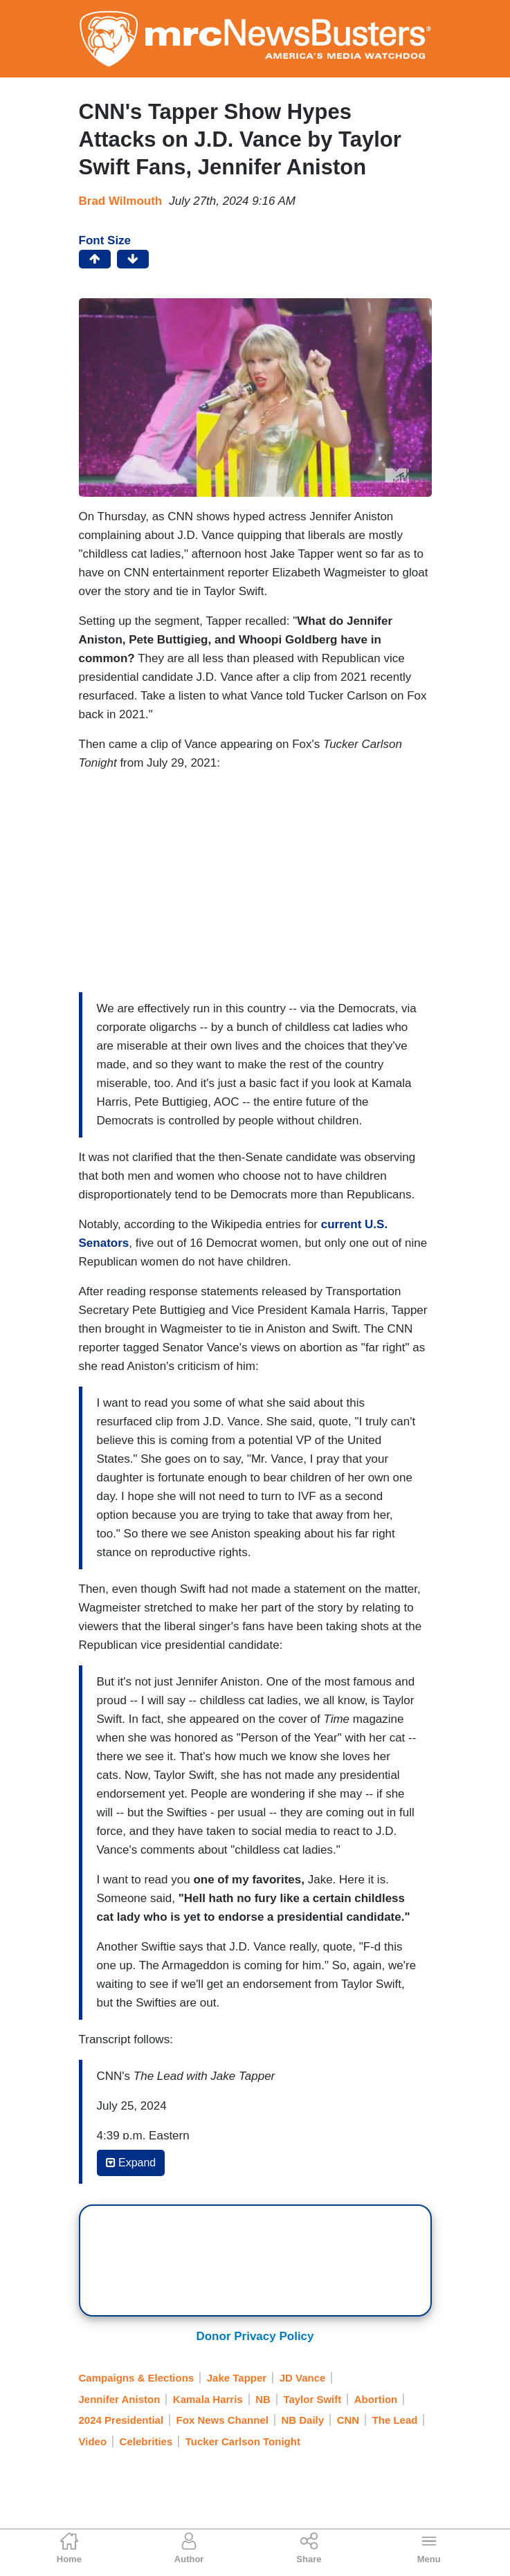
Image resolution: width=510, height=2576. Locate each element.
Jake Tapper (236, 2378)
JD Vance (303, 2378)
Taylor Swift (312, 2399)
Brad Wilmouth (121, 201)
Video (93, 2441)
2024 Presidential (121, 2420)
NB (263, 2399)
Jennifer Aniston (120, 2399)
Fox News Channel (222, 2420)
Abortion (375, 2399)
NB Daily (302, 2420)
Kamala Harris (208, 2399)
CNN (348, 2420)
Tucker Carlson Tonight (242, 2441)
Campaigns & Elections (136, 2378)
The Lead (395, 2420)
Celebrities (146, 2441)
